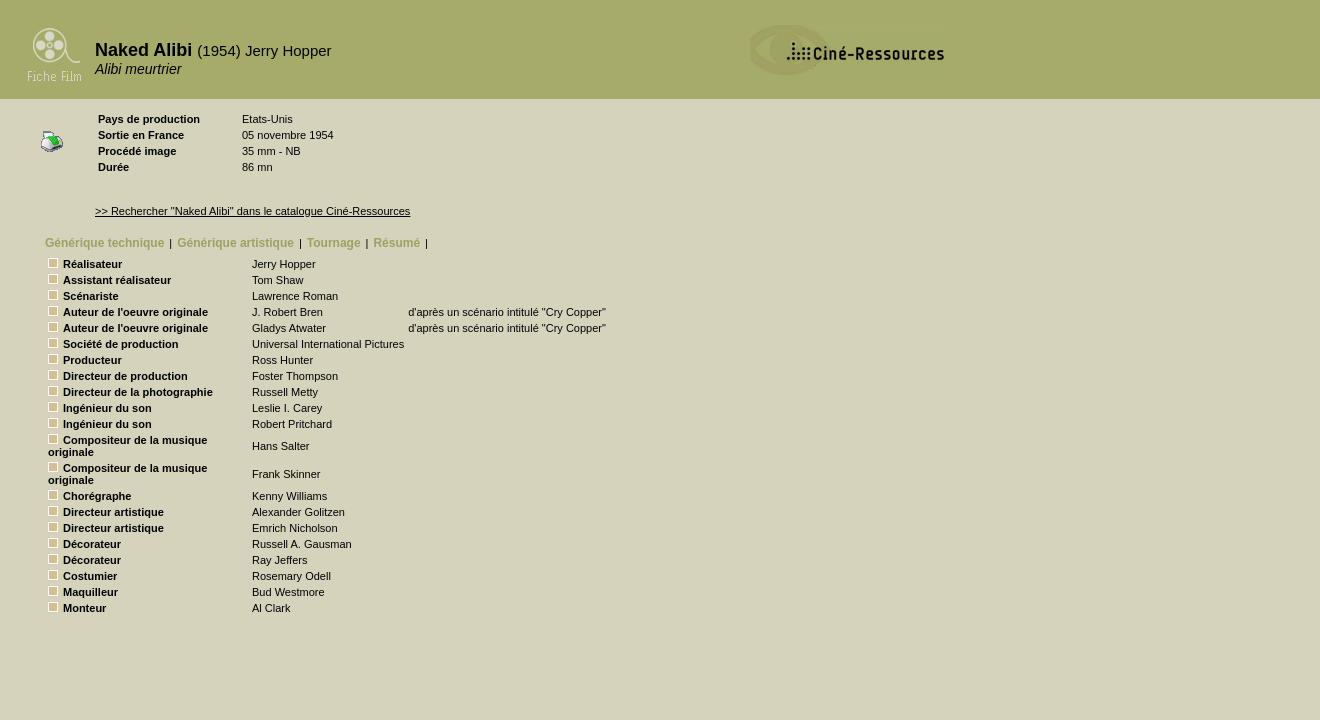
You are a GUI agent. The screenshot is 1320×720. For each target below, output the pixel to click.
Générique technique (104, 243)
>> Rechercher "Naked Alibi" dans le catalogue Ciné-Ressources (252, 211)
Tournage (334, 243)
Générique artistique (235, 243)
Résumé (396, 243)
